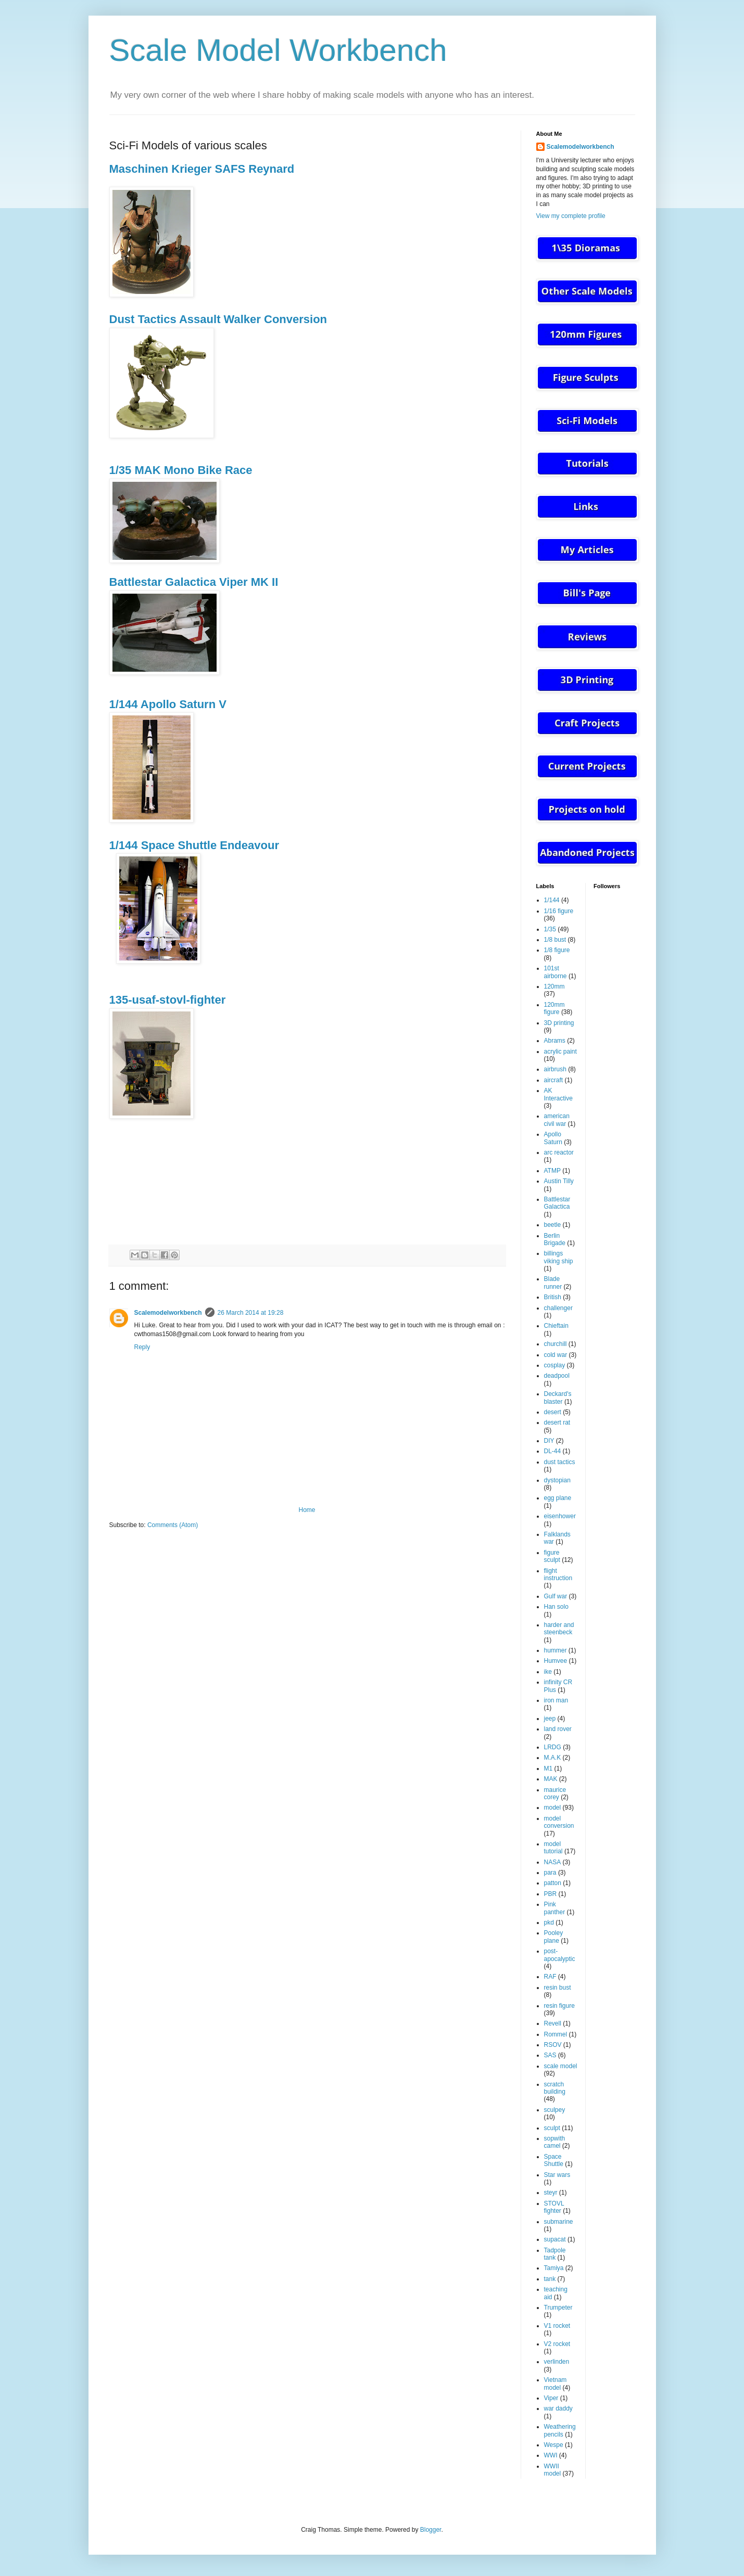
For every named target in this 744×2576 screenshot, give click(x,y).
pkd (549, 1922)
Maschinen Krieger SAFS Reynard (202, 168)
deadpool (557, 1375)
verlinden (557, 2361)
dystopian (557, 1480)
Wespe (553, 2445)
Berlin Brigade (554, 1239)
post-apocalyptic (559, 1954)
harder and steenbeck (559, 1628)
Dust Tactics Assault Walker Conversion (218, 319)
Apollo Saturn (553, 1138)
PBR (550, 1894)
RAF (550, 1976)
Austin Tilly (559, 1181)
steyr (551, 2192)
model (552, 1807)
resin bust (557, 1987)
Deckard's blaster (558, 1397)
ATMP (552, 1170)
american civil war (557, 1119)
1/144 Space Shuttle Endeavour (194, 845)
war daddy (558, 2408)
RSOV (553, 2044)
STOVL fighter (554, 2207)
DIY (549, 1440)
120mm (554, 986)
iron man (556, 1700)
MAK (551, 1779)
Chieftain (556, 1325)
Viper (551, 2398)
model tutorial (553, 1847)
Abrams (554, 1040)
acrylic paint (560, 1051)
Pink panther (554, 1908)
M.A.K (552, 1757)
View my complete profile (571, 216)
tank (550, 2279)
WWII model (552, 2470)
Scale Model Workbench (278, 50)
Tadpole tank (555, 2254)
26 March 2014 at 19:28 (251, 1312)
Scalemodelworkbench (168, 1312)
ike (548, 1671)
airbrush (555, 1069)
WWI (551, 2455)
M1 (548, 1768)
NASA (552, 1862)
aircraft (553, 1080)
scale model (560, 2066)
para (550, 1872)
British (552, 1297)
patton (552, 1883)
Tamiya (554, 2268)
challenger (558, 1308)
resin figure (559, 2005)
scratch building (554, 2088)
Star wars (557, 2174)
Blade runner (553, 1282)
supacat (555, 2239)
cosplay (554, 1365)
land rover (558, 1729)
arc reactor (559, 1152)
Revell (552, 2023)
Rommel (556, 2034)
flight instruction (558, 1574)
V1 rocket (557, 2325)
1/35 (550, 929)
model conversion (559, 1822)
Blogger (431, 2529)
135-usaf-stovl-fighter (167, 999)
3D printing (559, 1023)
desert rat (557, 1422)
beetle (552, 1224)
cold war (556, 1355)
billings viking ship (558, 1257)
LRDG (552, 1747)
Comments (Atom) (172, 1525)
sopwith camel (554, 2142)
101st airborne (555, 972)
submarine (558, 2221)
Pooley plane (553, 1936)
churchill (555, 1344)
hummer (555, 1650)
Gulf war (556, 1596)
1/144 (552, 900)
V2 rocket (557, 2344)
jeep (550, 1718)
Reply (142, 1347)
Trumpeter (558, 2307)
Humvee (556, 1660)
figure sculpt (552, 1556)
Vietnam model (555, 2383)
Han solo (556, 1606)
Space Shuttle (553, 2160)
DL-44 (552, 1451)
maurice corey (555, 1793)
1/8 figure (557, 950)
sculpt (552, 2128)
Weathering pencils (560, 2430)
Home (306, 1510)
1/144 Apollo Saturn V (167, 704)
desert (552, 1412)
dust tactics (559, 1462)
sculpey (554, 2109)
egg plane (558, 1498)
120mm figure (554, 1008)
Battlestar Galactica (557, 1203)
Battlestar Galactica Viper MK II (194, 581)
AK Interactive (558, 1094)
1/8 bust (555, 939)
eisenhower (560, 1516)
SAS (550, 2055)
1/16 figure (559, 911)
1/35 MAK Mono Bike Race (181, 470)
